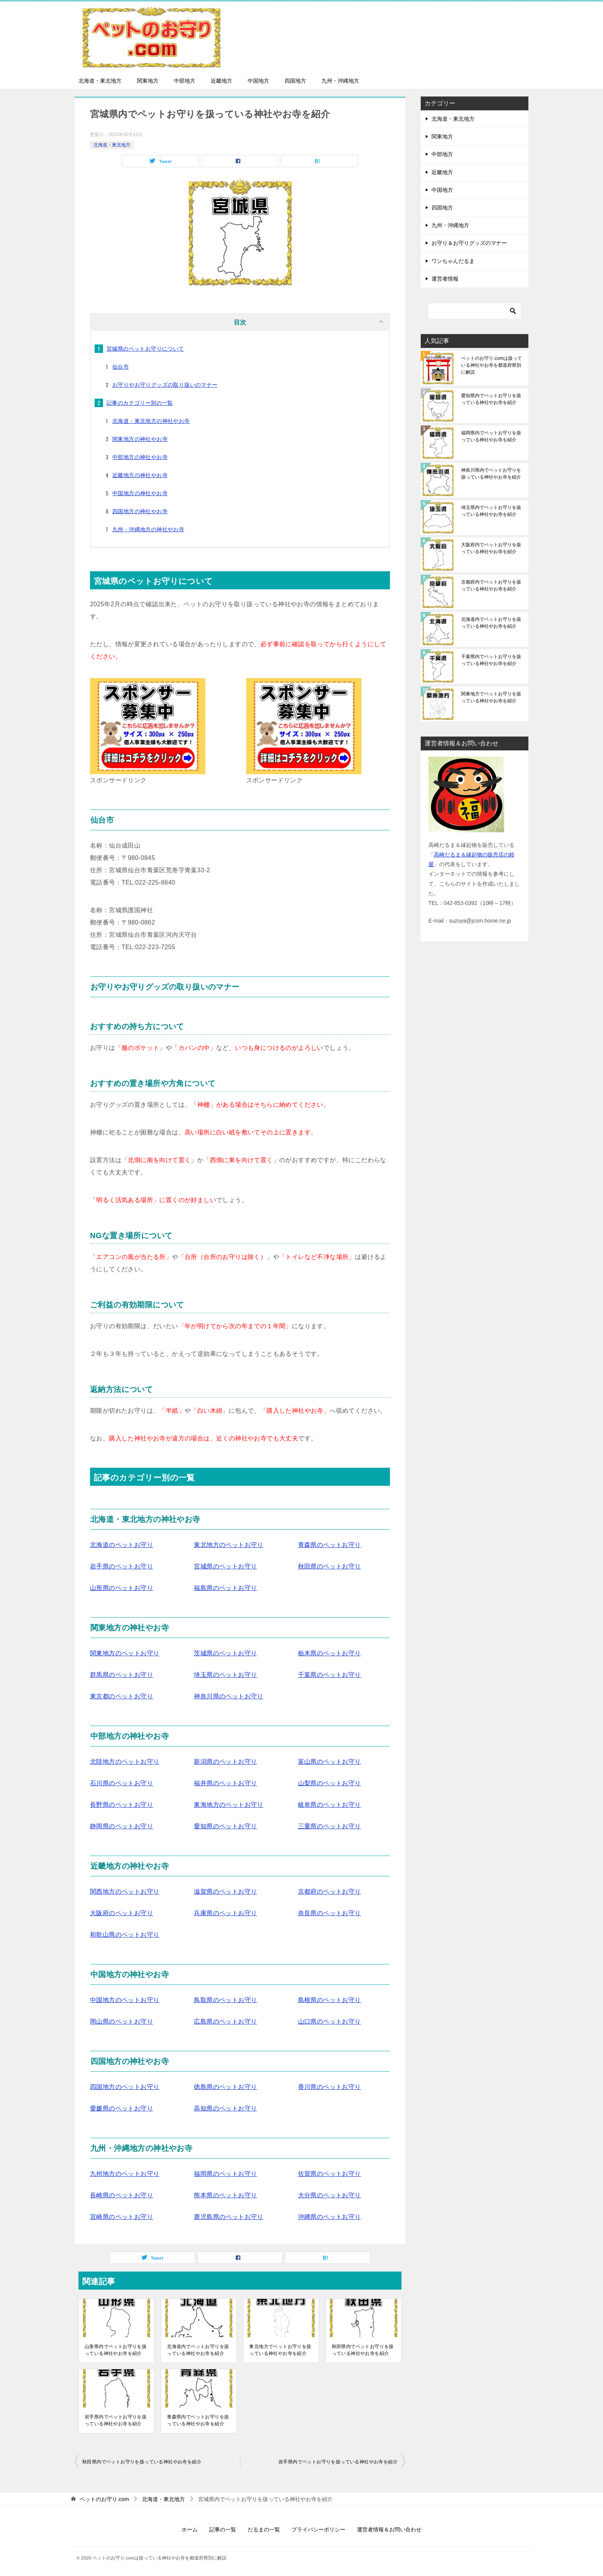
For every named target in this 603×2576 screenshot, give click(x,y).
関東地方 (147, 81)
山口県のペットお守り (329, 2021)
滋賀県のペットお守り (225, 1891)
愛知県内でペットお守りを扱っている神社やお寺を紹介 (491, 399)
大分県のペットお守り (329, 2195)
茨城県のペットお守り (225, 1653)
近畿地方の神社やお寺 (140, 475)
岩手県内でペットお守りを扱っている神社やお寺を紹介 (116, 2420)
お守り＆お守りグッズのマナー (469, 243)
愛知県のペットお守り (225, 1826)
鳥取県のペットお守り (225, 2000)
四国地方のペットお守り (124, 2087)
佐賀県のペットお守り (329, 2173)
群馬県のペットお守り (121, 1674)
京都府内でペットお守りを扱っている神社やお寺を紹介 (491, 585)
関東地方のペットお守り (124, 1653)
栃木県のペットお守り (329, 1653)
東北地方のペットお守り (228, 1545)
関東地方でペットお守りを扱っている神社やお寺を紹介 (491, 697)
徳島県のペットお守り (225, 2087)
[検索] (474, 311)
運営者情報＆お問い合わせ (389, 2529)
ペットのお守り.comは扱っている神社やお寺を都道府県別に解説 (491, 365)
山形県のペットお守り (121, 1588)
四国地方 (295, 81)
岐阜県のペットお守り (329, 1804)
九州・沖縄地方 (340, 81)
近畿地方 (221, 81)
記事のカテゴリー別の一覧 (140, 403)
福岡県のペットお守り (225, 2173)
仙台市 (120, 367)
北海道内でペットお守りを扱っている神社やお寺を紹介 (198, 2350)
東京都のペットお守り (121, 1696)
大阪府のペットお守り (121, 1913)
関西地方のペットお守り (124, 1891)
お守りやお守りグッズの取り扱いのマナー (165, 385)
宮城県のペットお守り (225, 1566)
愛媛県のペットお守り (121, 2108)
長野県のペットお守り (121, 1804)
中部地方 (184, 81)
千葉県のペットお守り (329, 1674)
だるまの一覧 (264, 2529)
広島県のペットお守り (225, 2021)
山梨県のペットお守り (329, 1783)
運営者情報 (444, 279)
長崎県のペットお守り (121, 2195)
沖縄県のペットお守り (329, 2216)
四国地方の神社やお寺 (140, 511)
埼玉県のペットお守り (225, 1674)
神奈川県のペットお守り (228, 1696)
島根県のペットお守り (329, 2000)
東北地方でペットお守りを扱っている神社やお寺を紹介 (280, 2350)
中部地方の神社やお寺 (140, 457)
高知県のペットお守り (225, 2108)
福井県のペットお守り (225, 1783)
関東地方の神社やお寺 (140, 439)
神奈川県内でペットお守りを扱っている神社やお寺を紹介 (491, 473)
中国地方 (258, 81)
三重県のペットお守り (329, 1826)
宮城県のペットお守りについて (145, 349)
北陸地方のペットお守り (124, 1761)
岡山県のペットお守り (121, 2021)
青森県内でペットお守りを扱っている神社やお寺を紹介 (198, 2420)
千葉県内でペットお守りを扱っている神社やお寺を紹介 (491, 660)
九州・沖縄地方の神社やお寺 (148, 529)
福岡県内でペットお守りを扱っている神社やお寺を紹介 (491, 436)
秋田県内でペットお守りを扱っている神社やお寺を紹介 (363, 2350)
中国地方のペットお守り (124, 2000)
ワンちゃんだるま (453, 261)
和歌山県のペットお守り (124, 1934)
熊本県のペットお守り (225, 2195)
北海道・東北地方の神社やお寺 (151, 421)
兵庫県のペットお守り (225, 1913)
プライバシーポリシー (318, 2529)
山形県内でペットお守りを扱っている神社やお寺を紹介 (116, 2350)
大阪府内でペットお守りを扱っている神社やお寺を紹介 (491, 548)
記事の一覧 (222, 2529)
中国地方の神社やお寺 (140, 493)
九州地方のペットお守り (124, 2173)
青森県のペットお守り (329, 1545)
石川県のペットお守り (121, 1783)
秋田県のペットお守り (329, 1566)
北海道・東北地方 (100, 81)
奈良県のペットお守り (329, 1913)
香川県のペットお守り (329, 2087)
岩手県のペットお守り (121, 1566)
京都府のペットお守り (329, 1891)
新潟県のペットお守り (225, 1761)
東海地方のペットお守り (228, 1804)
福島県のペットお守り (225, 1588)
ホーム (190, 2529)
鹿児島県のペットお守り (228, 2216)
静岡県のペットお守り (121, 1826)
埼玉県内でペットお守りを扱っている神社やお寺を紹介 (491, 511)
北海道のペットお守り (121, 1545)
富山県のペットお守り (329, 1761)
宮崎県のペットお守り (121, 2216)
